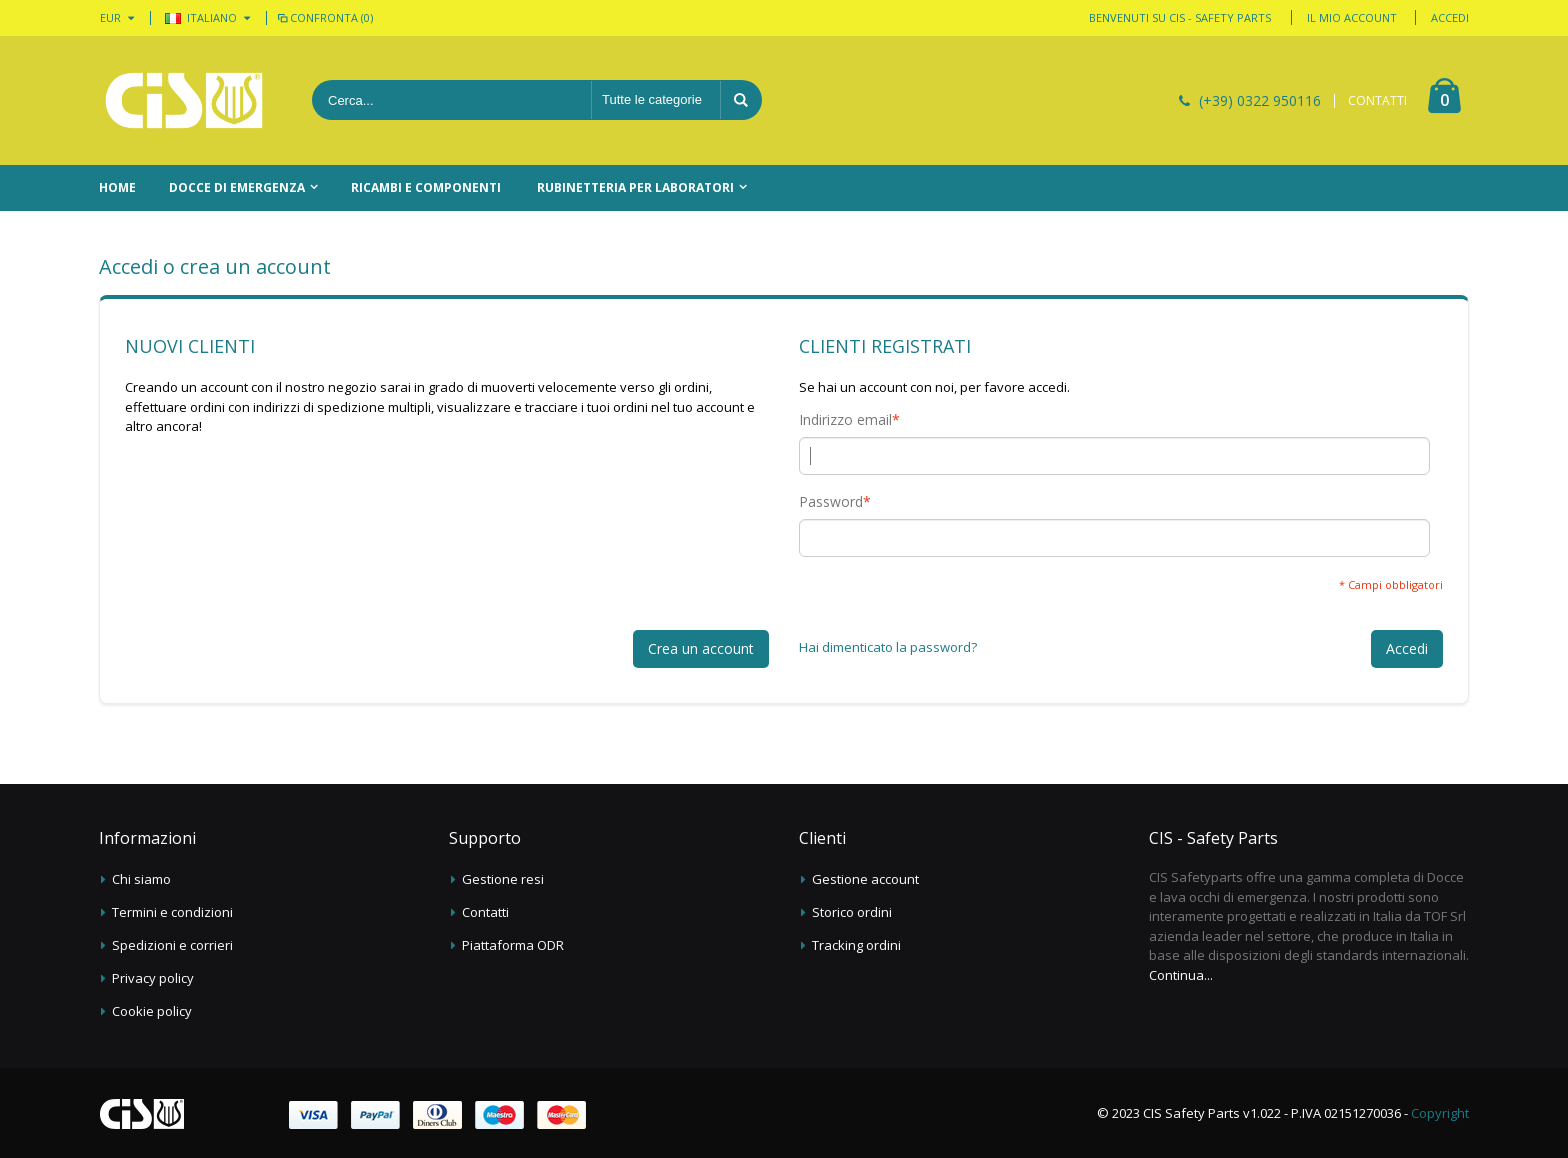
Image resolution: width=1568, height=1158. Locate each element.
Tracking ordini (856, 945)
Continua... (1181, 975)
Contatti (485, 912)
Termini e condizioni (172, 912)
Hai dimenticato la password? (888, 647)
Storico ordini (852, 912)
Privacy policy (153, 978)
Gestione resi (503, 879)
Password (831, 502)
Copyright (1440, 1113)
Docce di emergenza (237, 187)
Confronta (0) (324, 17)
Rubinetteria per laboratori (635, 187)
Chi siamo (141, 879)
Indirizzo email (845, 420)
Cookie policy (152, 1011)
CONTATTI (1377, 101)
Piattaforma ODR (513, 945)
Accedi (1450, 17)
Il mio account (1352, 17)
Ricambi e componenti (426, 187)
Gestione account (865, 879)
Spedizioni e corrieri (172, 945)
